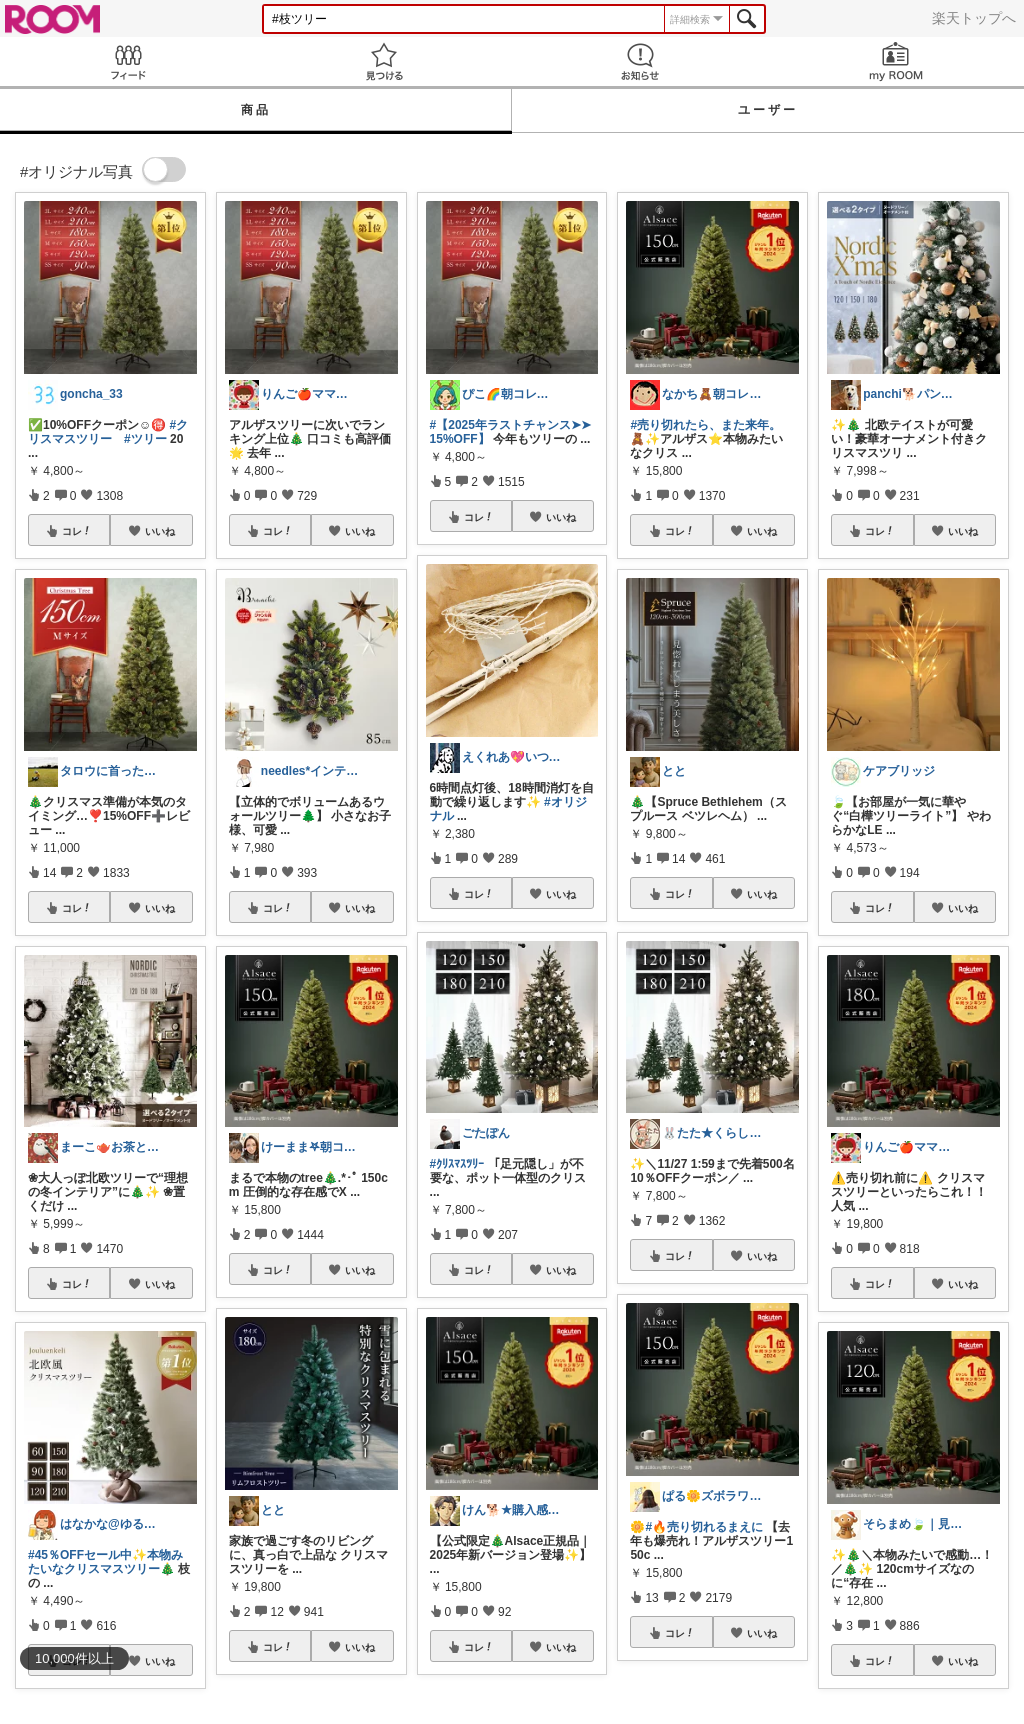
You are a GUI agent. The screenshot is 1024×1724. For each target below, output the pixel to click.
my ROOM (896, 61)
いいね (160, 531)
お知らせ (640, 61)
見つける (384, 61)
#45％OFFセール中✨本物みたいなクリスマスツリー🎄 (105, 1562)
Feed (128, 61)
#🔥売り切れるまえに (704, 1527)
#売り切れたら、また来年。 (705, 425)
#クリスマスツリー (108, 432)
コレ (77, 531)
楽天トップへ (974, 18)
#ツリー (145, 439)
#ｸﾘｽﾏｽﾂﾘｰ (457, 1164)
